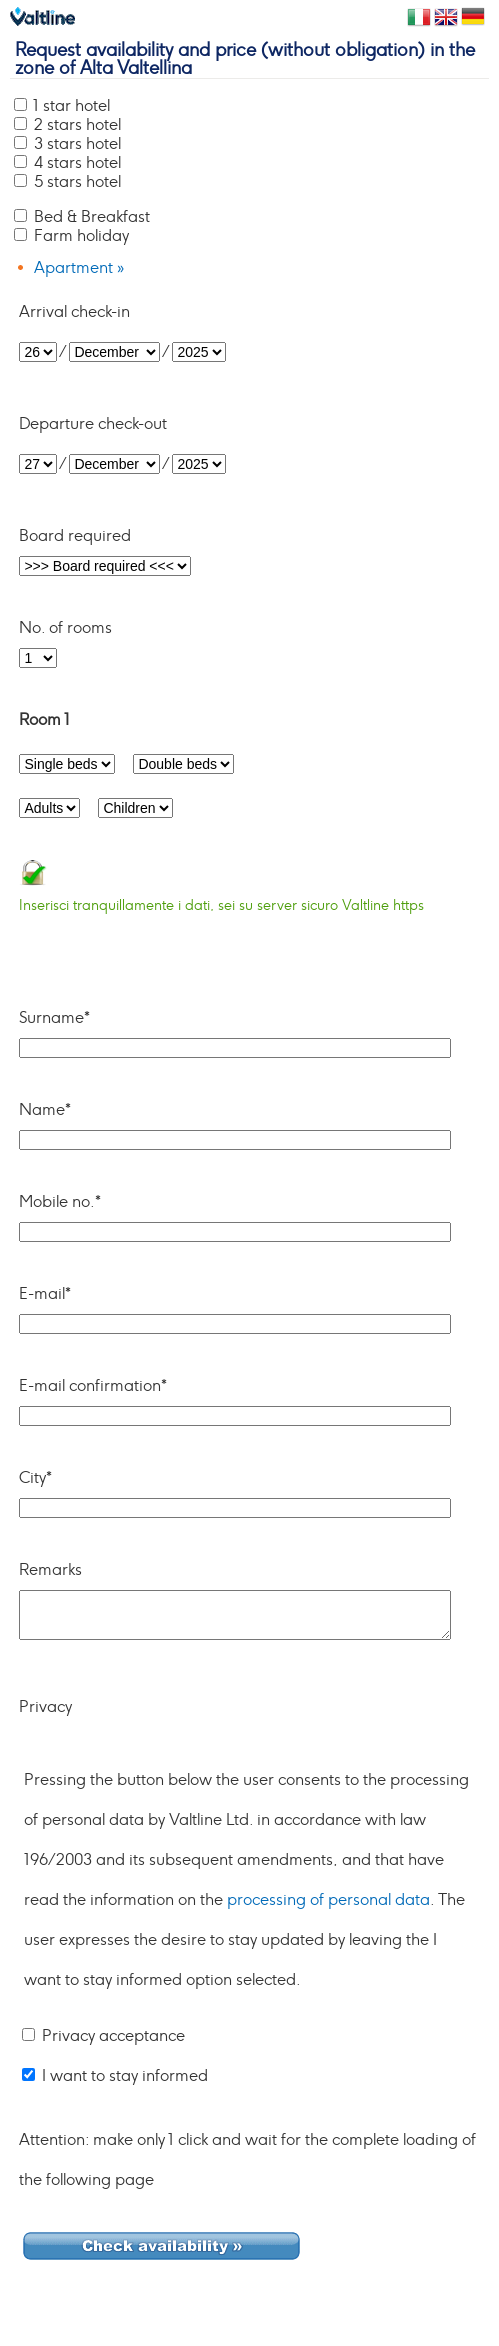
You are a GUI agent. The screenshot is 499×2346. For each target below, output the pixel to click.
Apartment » (79, 268)
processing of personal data (328, 1900)
